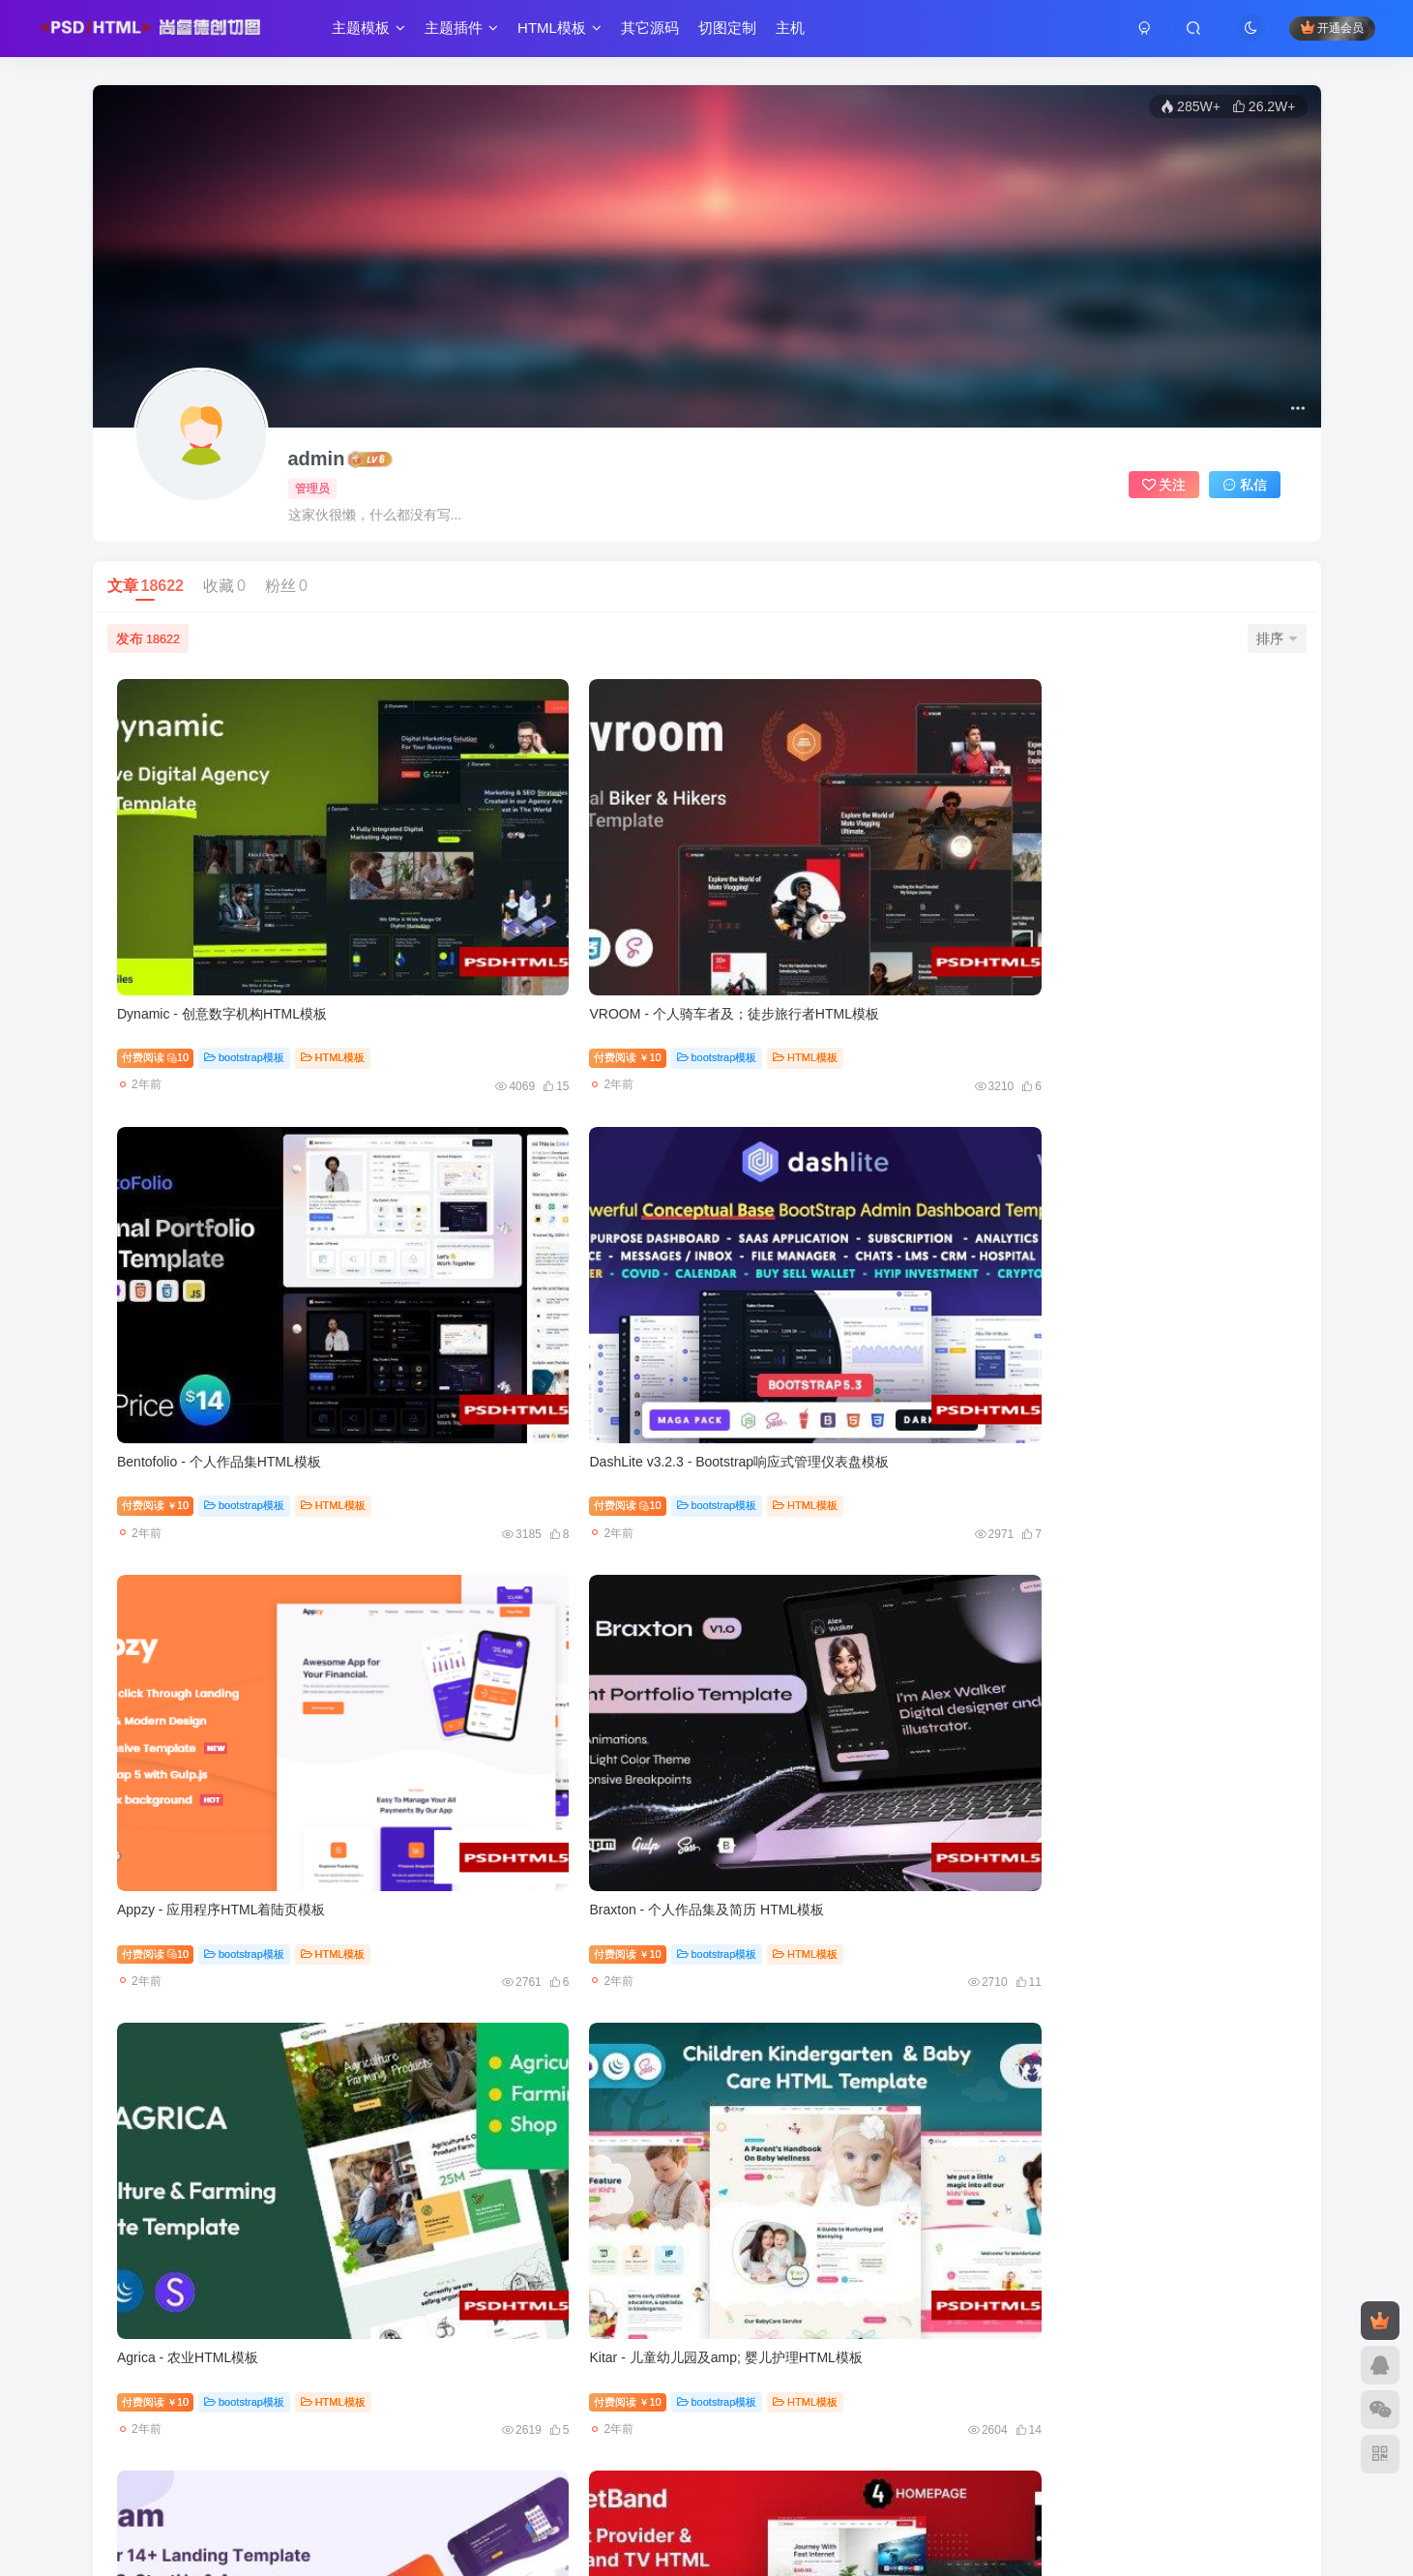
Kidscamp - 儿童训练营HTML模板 (825, 1844)
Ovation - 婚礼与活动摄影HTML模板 (533, 2166)
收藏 (224, 585)
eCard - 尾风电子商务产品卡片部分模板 (1143, 1524)
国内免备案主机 (823, 2420)
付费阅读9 (1059, 2209)
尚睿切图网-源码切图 (519, 2464)
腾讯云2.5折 (401, 2420)
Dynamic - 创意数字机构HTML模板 (230, 884)
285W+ (1191, 106)
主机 (796, 32)
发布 (148, 638)
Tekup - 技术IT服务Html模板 (809, 1524)
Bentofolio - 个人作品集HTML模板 (826, 884)
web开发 (734, 2420)
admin (316, 458)
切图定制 (734, 32)
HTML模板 (566, 32)
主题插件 (468, 32)
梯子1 (590, 2438)
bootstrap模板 (252, 928)
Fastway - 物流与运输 (1089, 1844)
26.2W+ (1264, 106)
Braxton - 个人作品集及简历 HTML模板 (542, 1204)
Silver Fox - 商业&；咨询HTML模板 (231, 1844)
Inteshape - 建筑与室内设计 (508, 1844)
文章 (146, 585)
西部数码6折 (655, 2420)
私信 (1244, 484)
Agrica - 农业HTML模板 (795, 1204)
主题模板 (375, 32)
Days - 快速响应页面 (786, 2166)
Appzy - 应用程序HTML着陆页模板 (229, 1204)
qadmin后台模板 (509, 2438)
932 (740, 2292)
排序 (1276, 638)
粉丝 (286, 585)
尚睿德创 (618, 2464)
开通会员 (1325, 31)
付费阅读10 (163, 928)
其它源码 (657, 32)
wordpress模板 (1148, 2209)
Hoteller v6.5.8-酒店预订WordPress (1130, 2166)
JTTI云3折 (484, 2420)
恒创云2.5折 (567, 2420)
